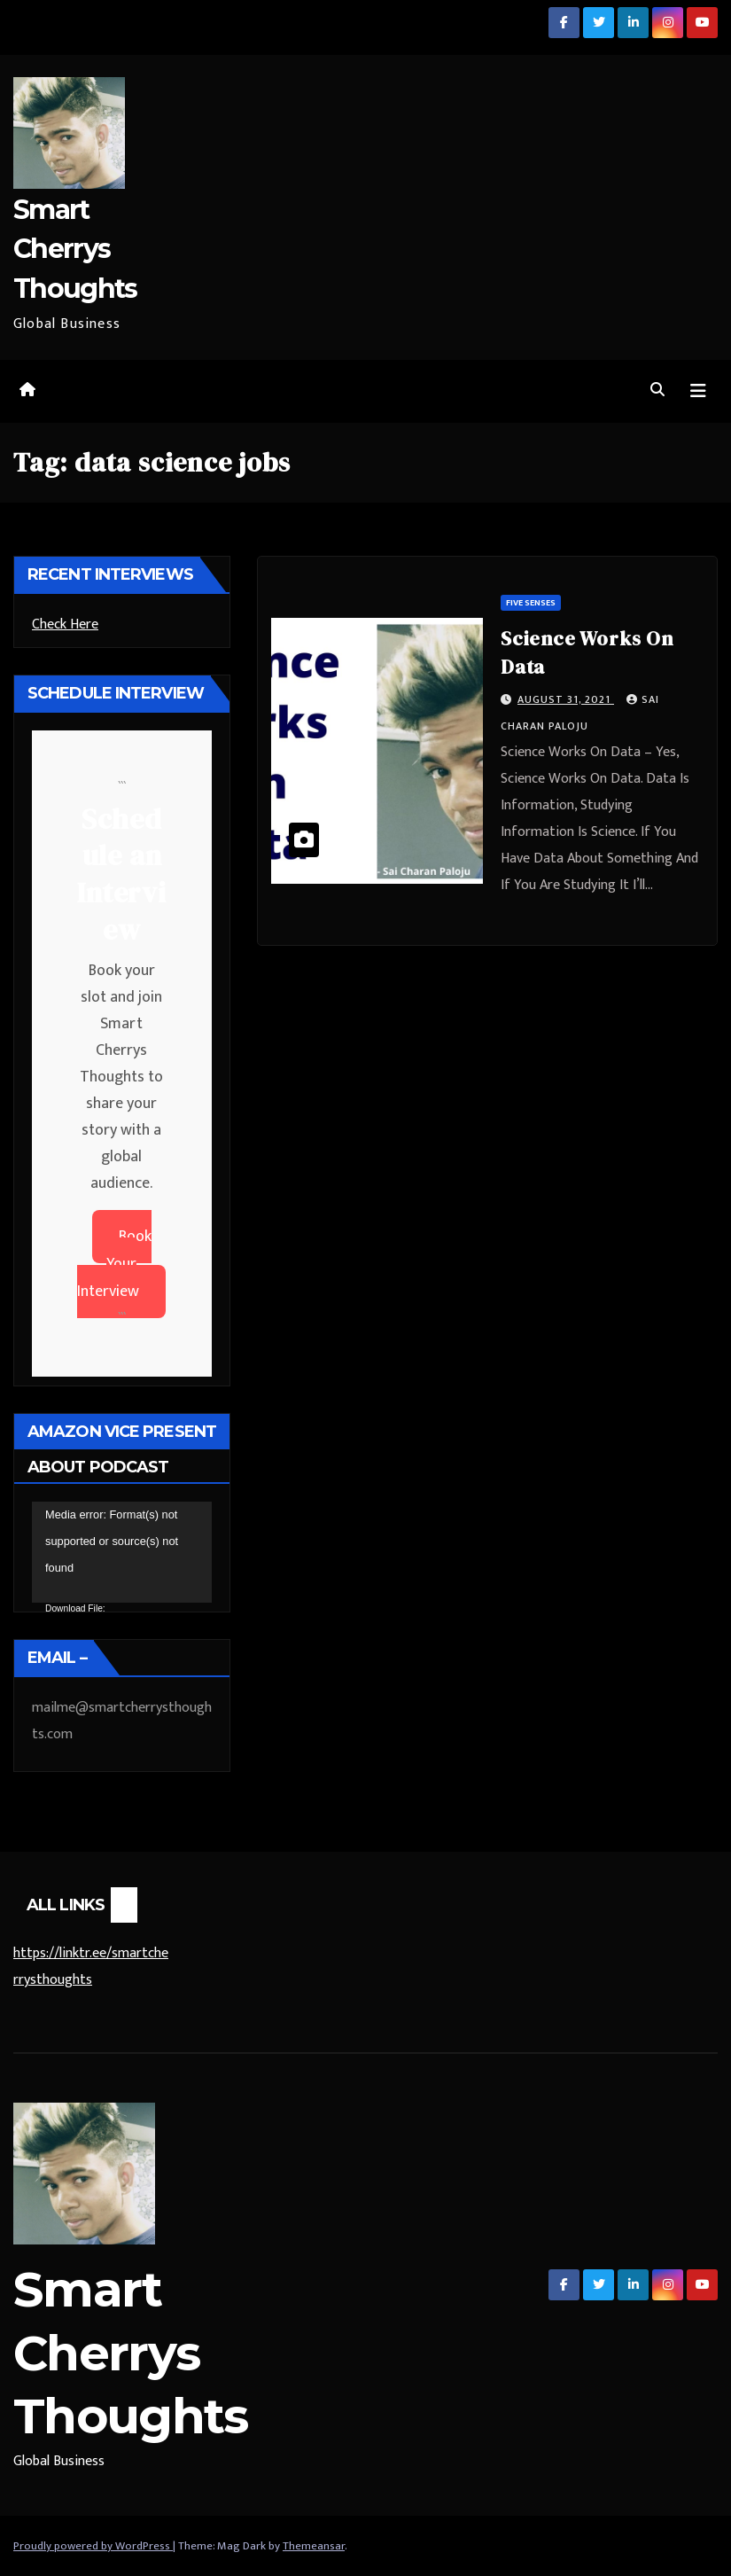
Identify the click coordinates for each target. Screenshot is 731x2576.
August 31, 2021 (565, 699)
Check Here (65, 624)
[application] (122, 1552)
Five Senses (531, 603)
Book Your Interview (114, 1264)
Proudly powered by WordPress (93, 2546)
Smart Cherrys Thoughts (74, 248)
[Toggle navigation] (698, 391)
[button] (657, 390)
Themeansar (314, 2546)
